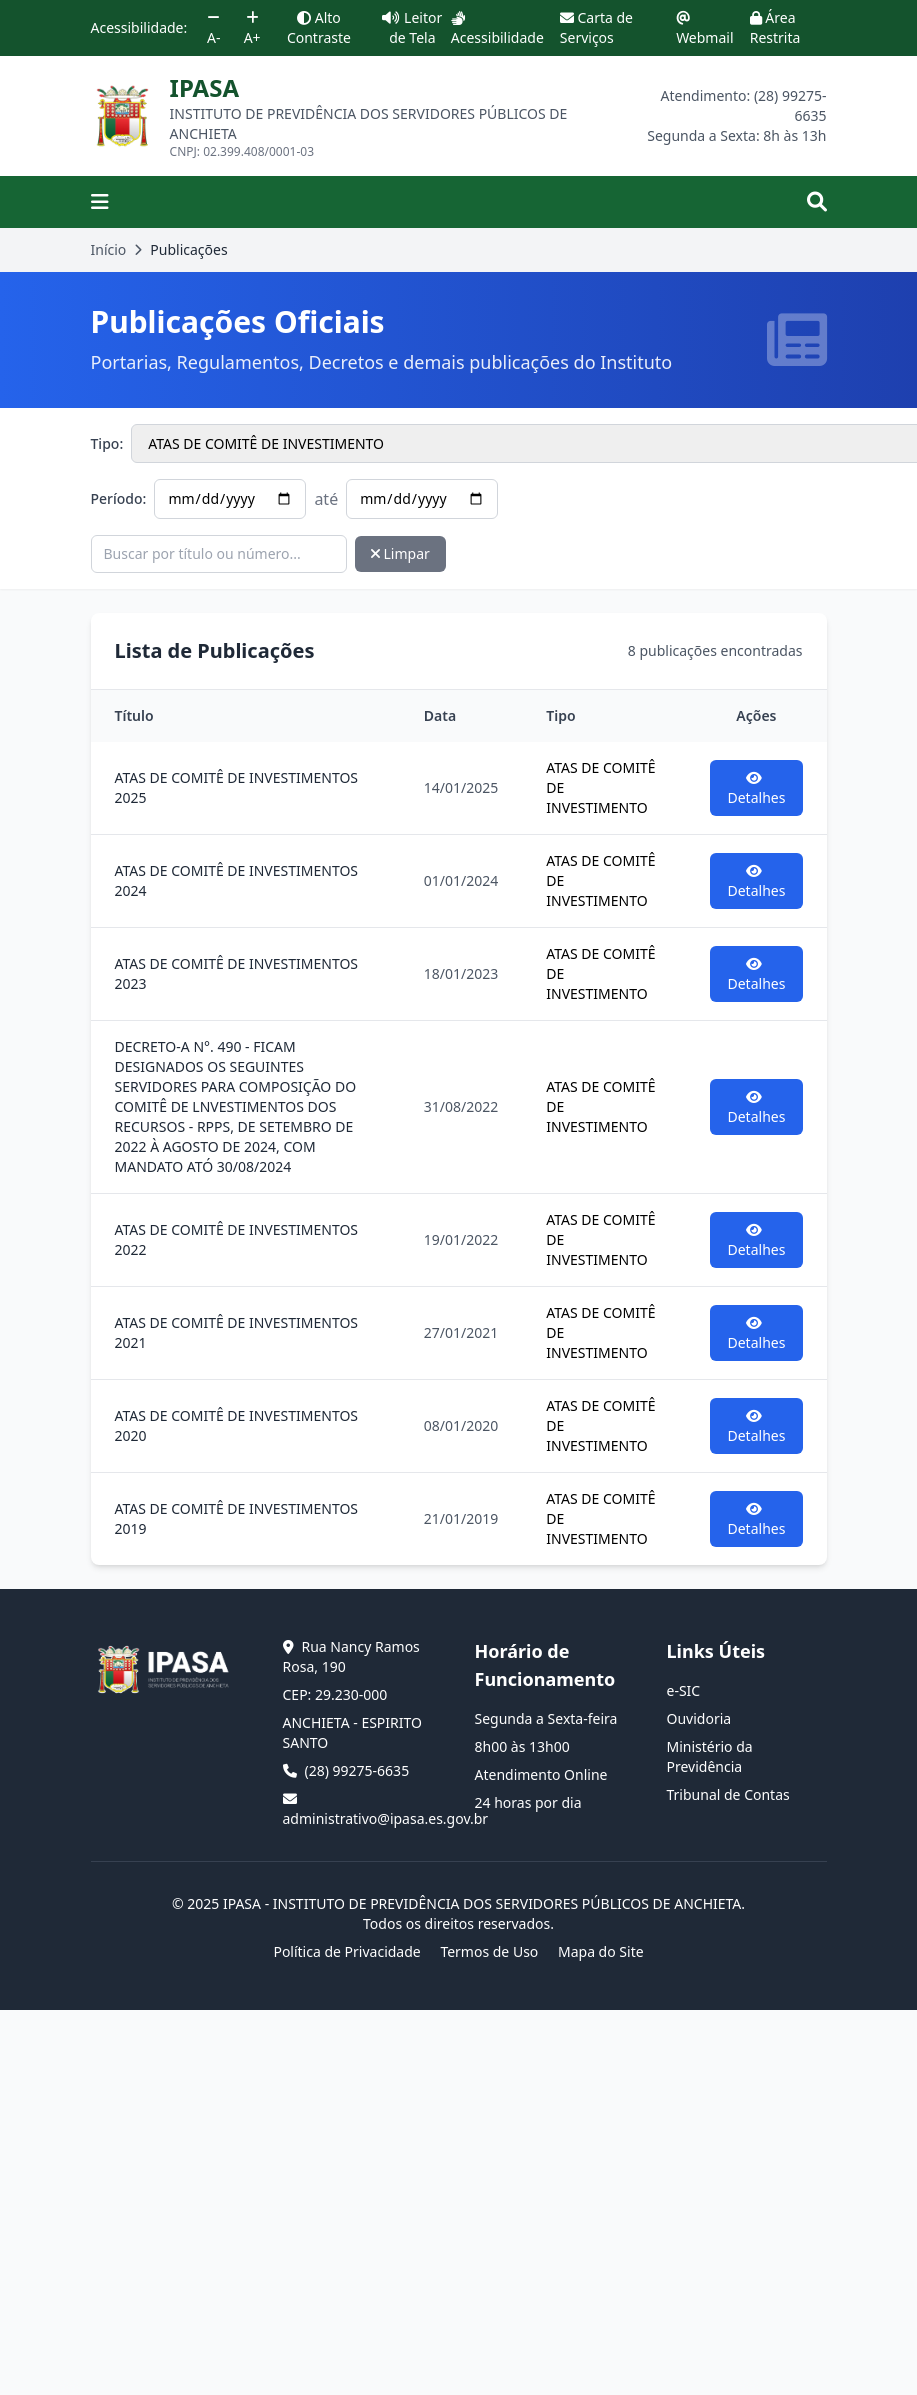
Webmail (704, 29)
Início (109, 249)
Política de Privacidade (346, 1951)
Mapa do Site (601, 1951)
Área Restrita (775, 27)
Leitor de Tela (412, 27)
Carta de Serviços (596, 27)
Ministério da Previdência (710, 1756)
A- (213, 29)
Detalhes (757, 789)
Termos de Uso (489, 1951)
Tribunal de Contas (728, 1794)
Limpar (400, 553)
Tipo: (107, 443)
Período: (119, 498)
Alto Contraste (319, 27)
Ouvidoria (699, 1718)
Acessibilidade (497, 29)
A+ (252, 29)
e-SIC (684, 1690)
